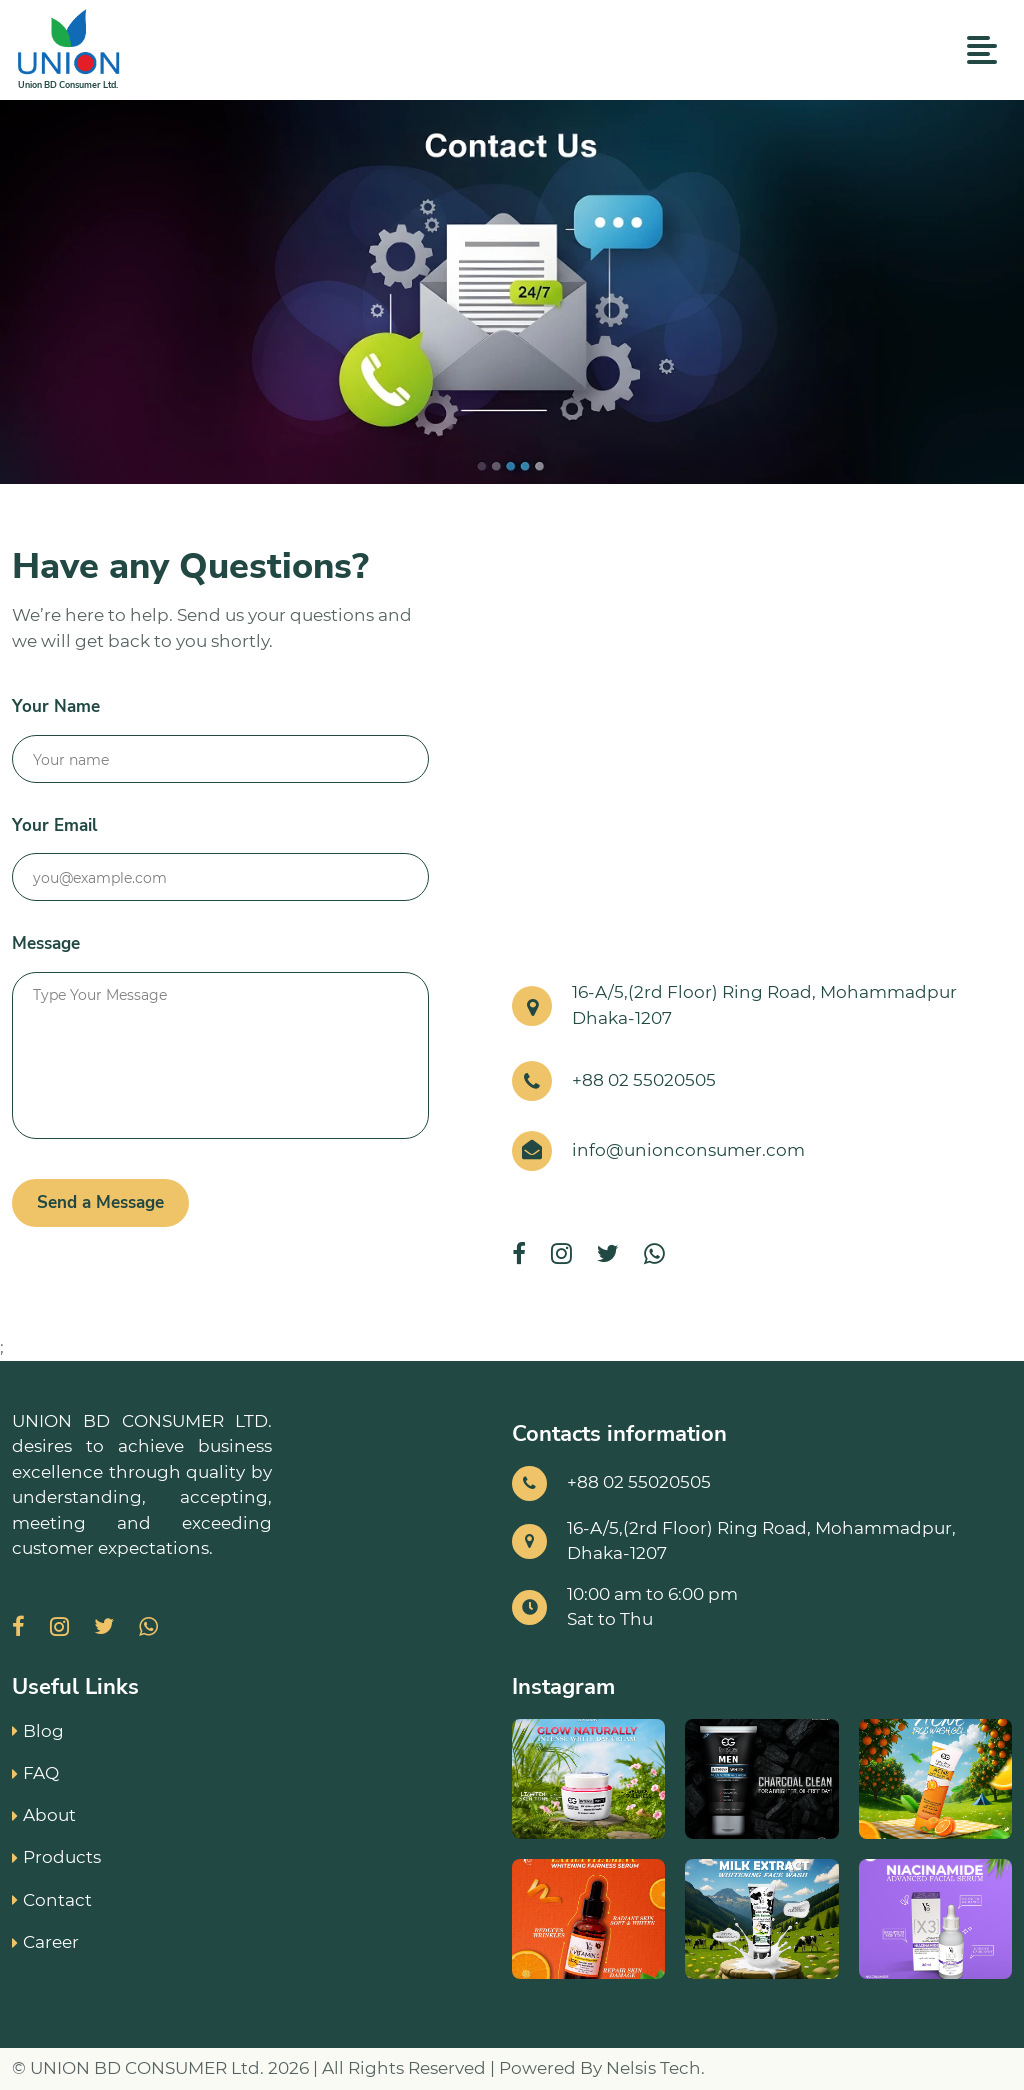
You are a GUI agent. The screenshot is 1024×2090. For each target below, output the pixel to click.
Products (56, 1857)
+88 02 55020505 (644, 1080)
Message (46, 943)
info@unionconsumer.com (688, 1150)
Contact (52, 1900)
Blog (38, 1731)
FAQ (35, 1773)
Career (45, 1942)
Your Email (54, 825)
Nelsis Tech (653, 2068)
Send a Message (100, 1202)
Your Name (56, 706)
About (44, 1815)
